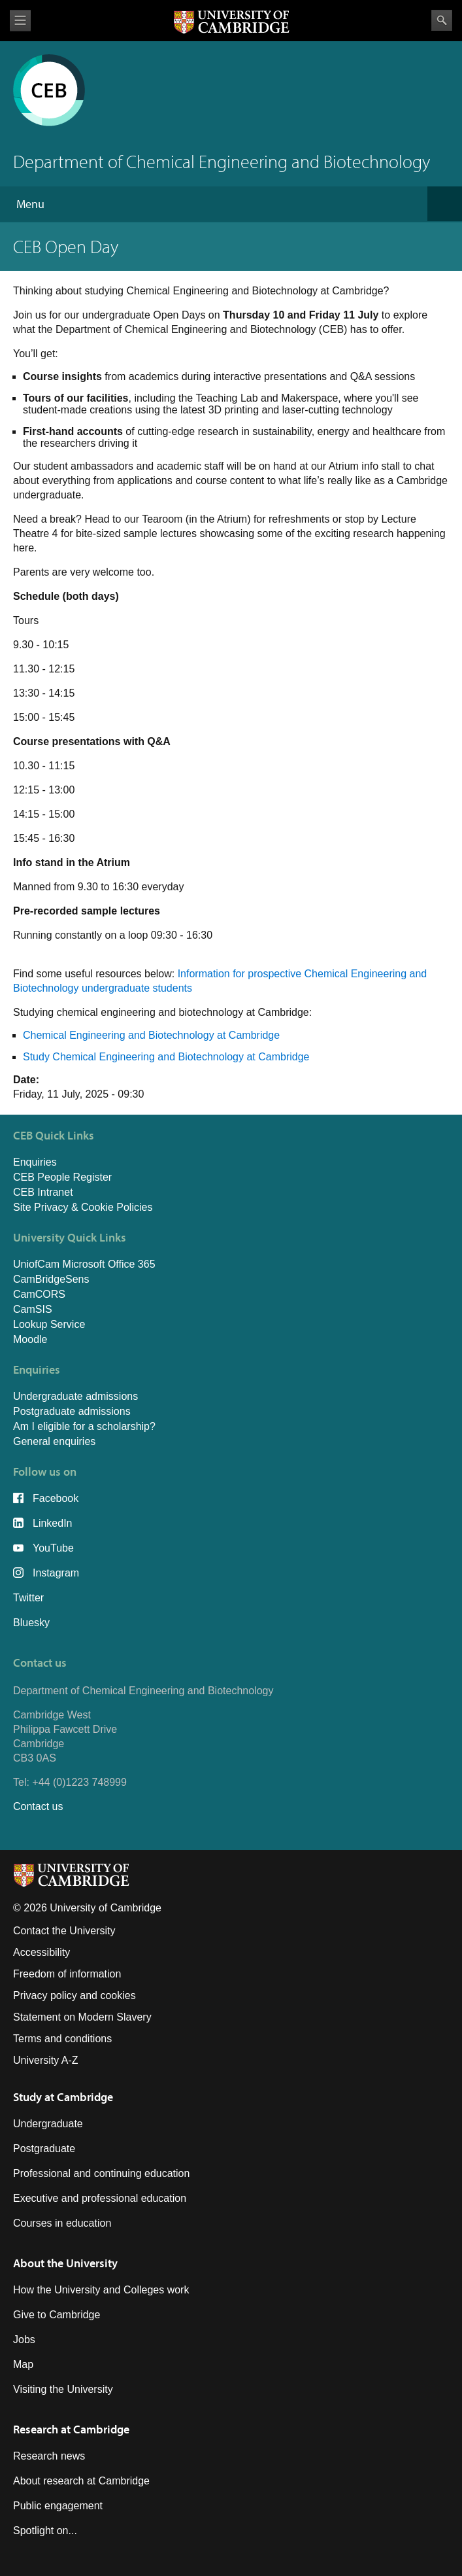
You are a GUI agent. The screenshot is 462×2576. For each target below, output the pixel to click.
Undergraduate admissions (75, 1396)
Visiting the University (63, 2389)
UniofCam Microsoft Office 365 (84, 1264)
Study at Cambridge (63, 2096)
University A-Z (45, 2060)
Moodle (30, 1339)
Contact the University (64, 1930)
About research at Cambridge (81, 2480)
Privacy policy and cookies (74, 1995)
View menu (20, 20)
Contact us (38, 1806)
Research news (49, 2456)
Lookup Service (49, 1324)
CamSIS (32, 1309)
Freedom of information (67, 1973)
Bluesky (31, 1622)
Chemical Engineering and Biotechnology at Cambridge (151, 1035)
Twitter (28, 1597)
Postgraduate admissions (72, 1411)
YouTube (53, 1548)
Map (23, 2364)
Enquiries (35, 1162)
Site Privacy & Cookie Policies (82, 1207)
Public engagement (58, 2505)
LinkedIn (53, 1523)
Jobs (24, 2339)
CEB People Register (62, 1177)
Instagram (56, 1572)
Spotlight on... (45, 2530)
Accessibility (41, 1952)
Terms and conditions (62, 2038)
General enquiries (54, 1441)
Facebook (55, 1498)
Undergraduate (48, 2123)
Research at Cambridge (71, 2429)
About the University (65, 2263)
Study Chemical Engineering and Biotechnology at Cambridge (166, 1056)
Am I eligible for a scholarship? (84, 1426)
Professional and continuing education (101, 2173)
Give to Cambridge (56, 2314)
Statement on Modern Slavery (82, 2017)
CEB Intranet (43, 1192)
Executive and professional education (99, 2198)
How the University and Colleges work (101, 2289)
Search (441, 20)
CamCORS (39, 1294)
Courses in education (62, 2223)
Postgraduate (44, 2148)
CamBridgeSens (51, 1279)
